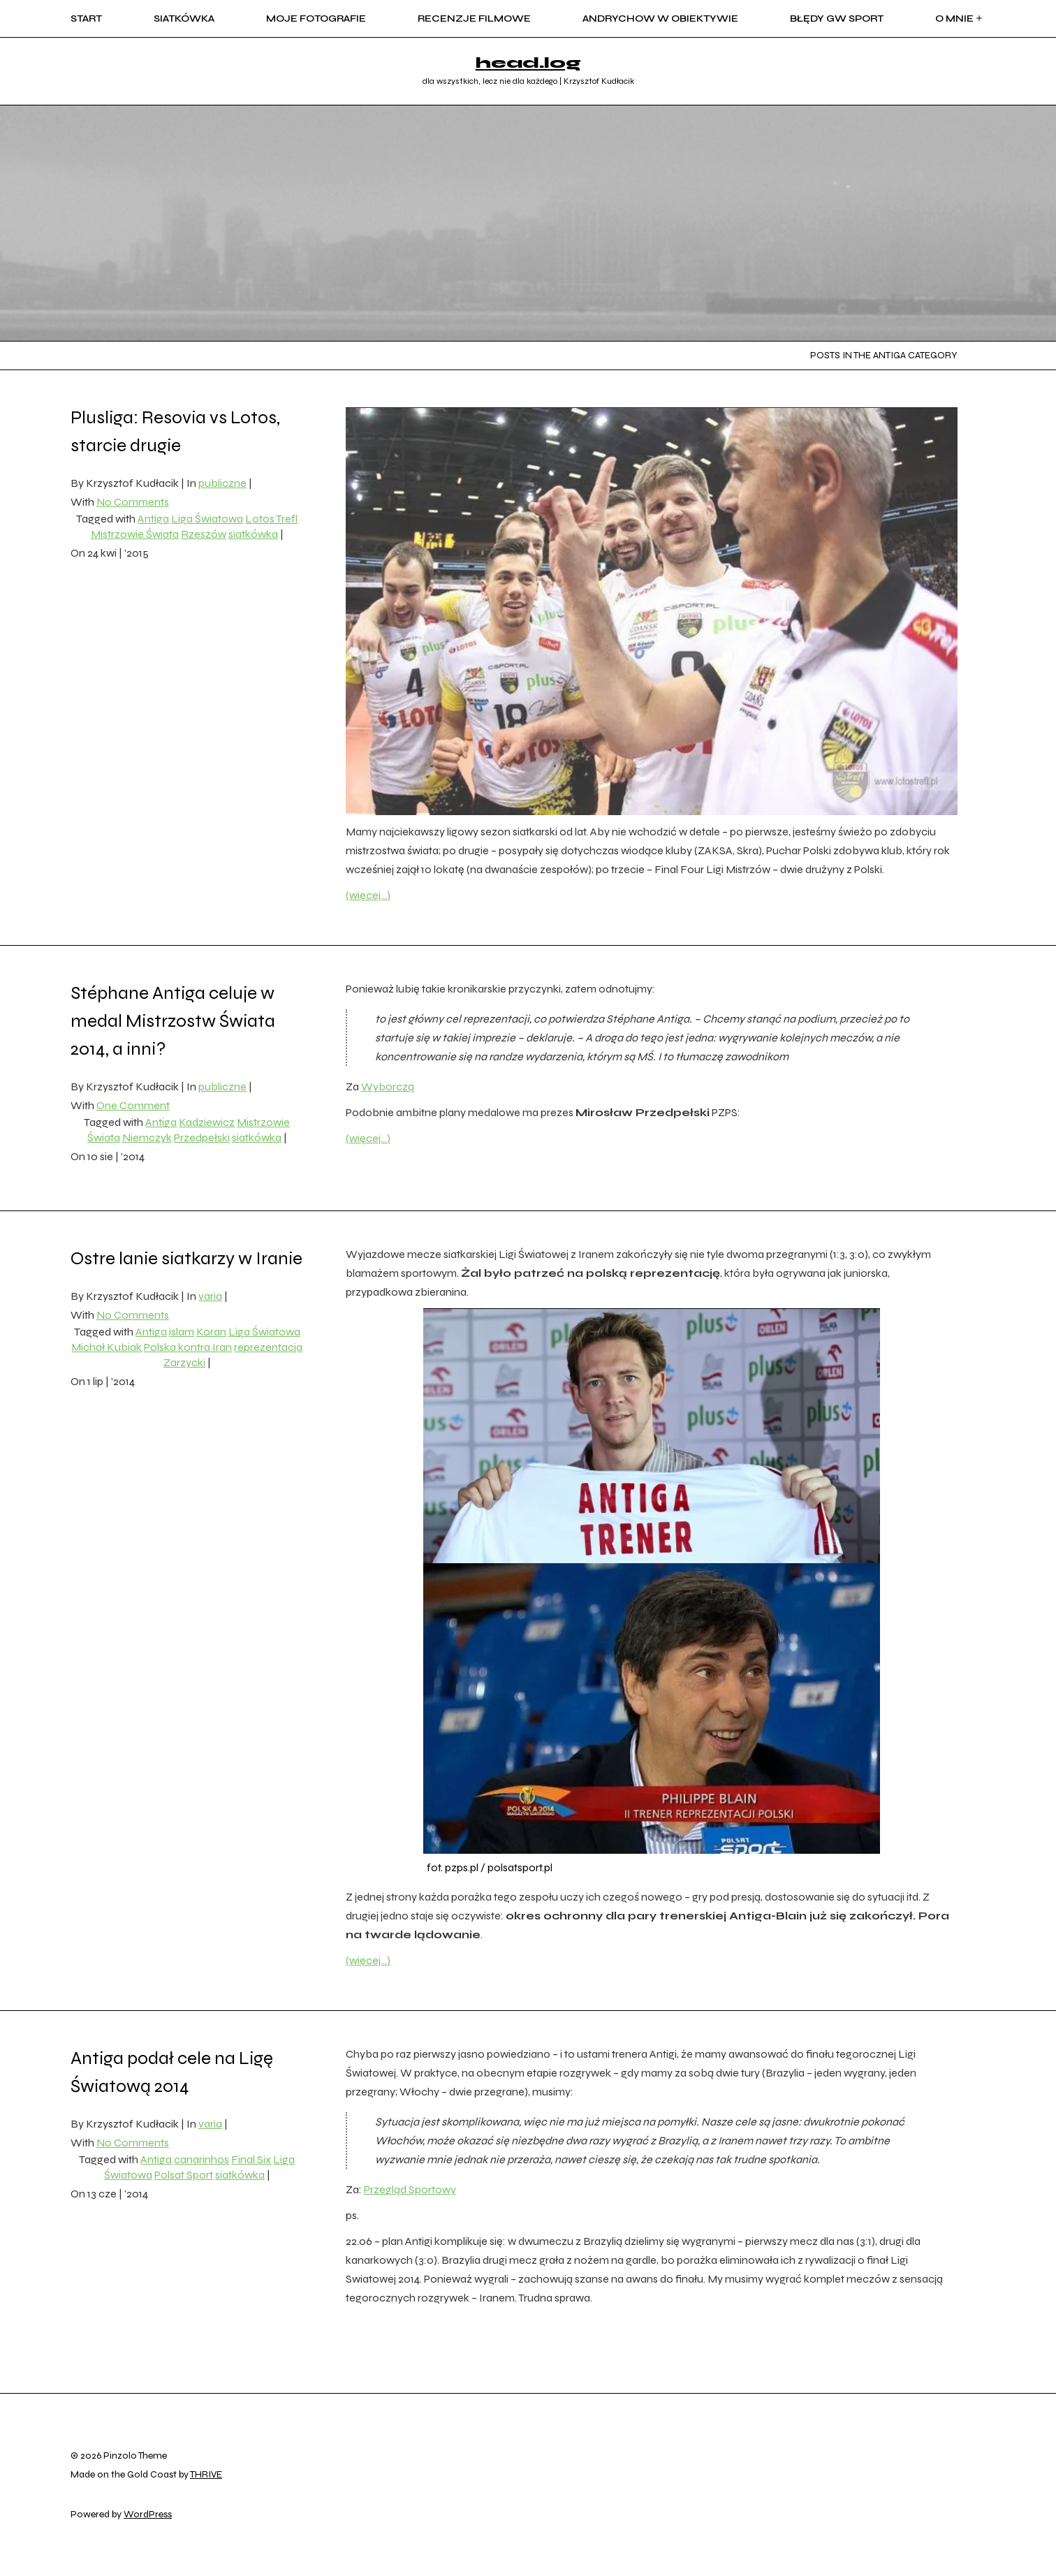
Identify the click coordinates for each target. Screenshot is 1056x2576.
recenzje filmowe (474, 18)
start (86, 18)
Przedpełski (202, 1137)
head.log (528, 63)
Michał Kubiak (106, 1347)
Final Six (251, 2159)
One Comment (133, 1105)
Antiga (153, 518)
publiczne (222, 483)
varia (210, 1296)
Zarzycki (184, 1362)
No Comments (132, 501)
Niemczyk (147, 1137)
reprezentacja (268, 1347)
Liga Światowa (207, 518)
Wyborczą (387, 1086)
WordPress (148, 2514)
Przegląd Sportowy (410, 2189)
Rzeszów (203, 534)
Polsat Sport (183, 2174)
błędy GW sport (836, 18)
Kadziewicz (207, 1122)
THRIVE (206, 2474)
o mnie (960, 18)
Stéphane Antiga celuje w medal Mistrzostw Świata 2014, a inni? (173, 1021)
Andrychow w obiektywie (660, 18)
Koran (211, 1331)
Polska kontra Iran (188, 1347)
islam (181, 1331)
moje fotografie (316, 18)
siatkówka (184, 18)
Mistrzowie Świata (135, 534)
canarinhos (201, 2159)
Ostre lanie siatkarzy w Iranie (186, 1258)
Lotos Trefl (271, 518)
